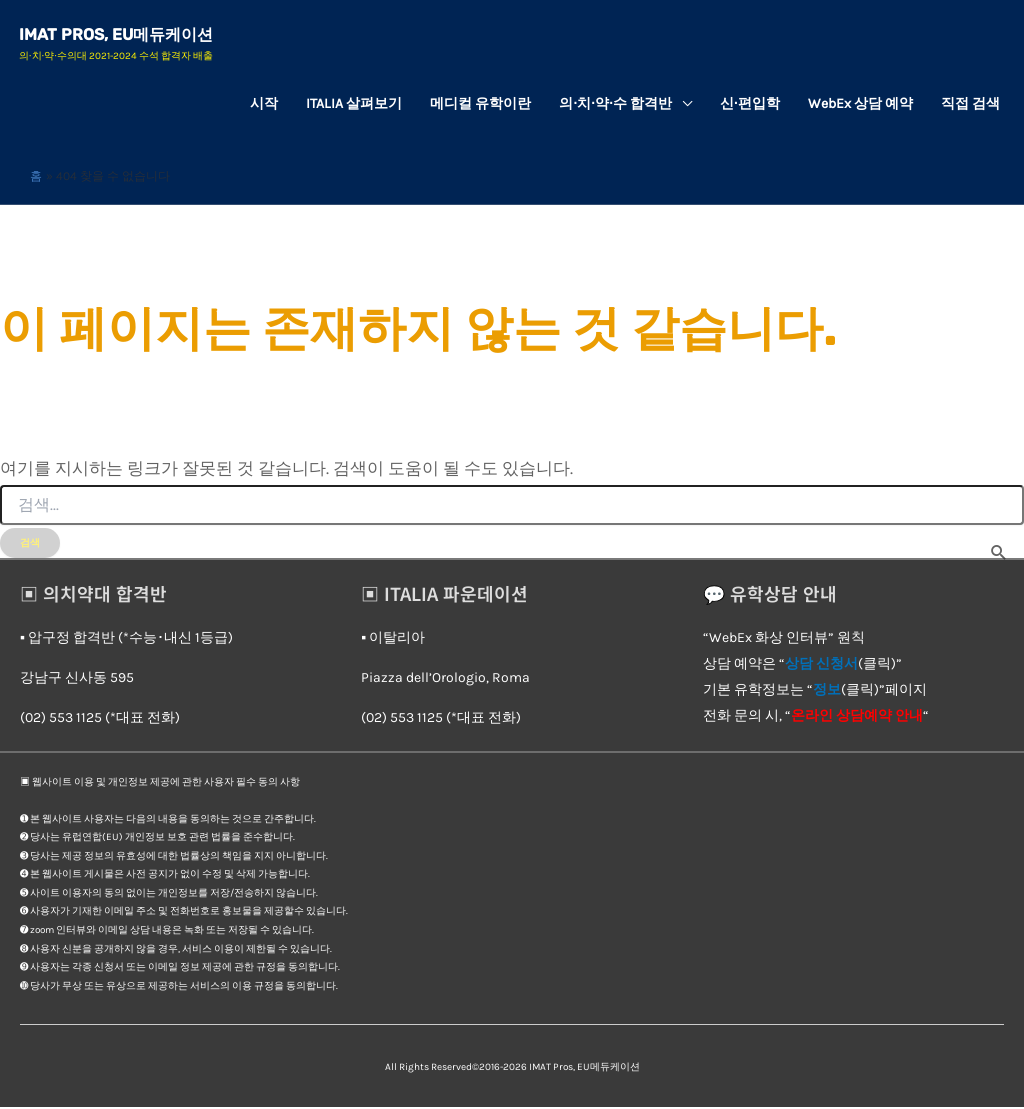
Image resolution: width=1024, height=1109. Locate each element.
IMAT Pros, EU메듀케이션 (117, 35)
